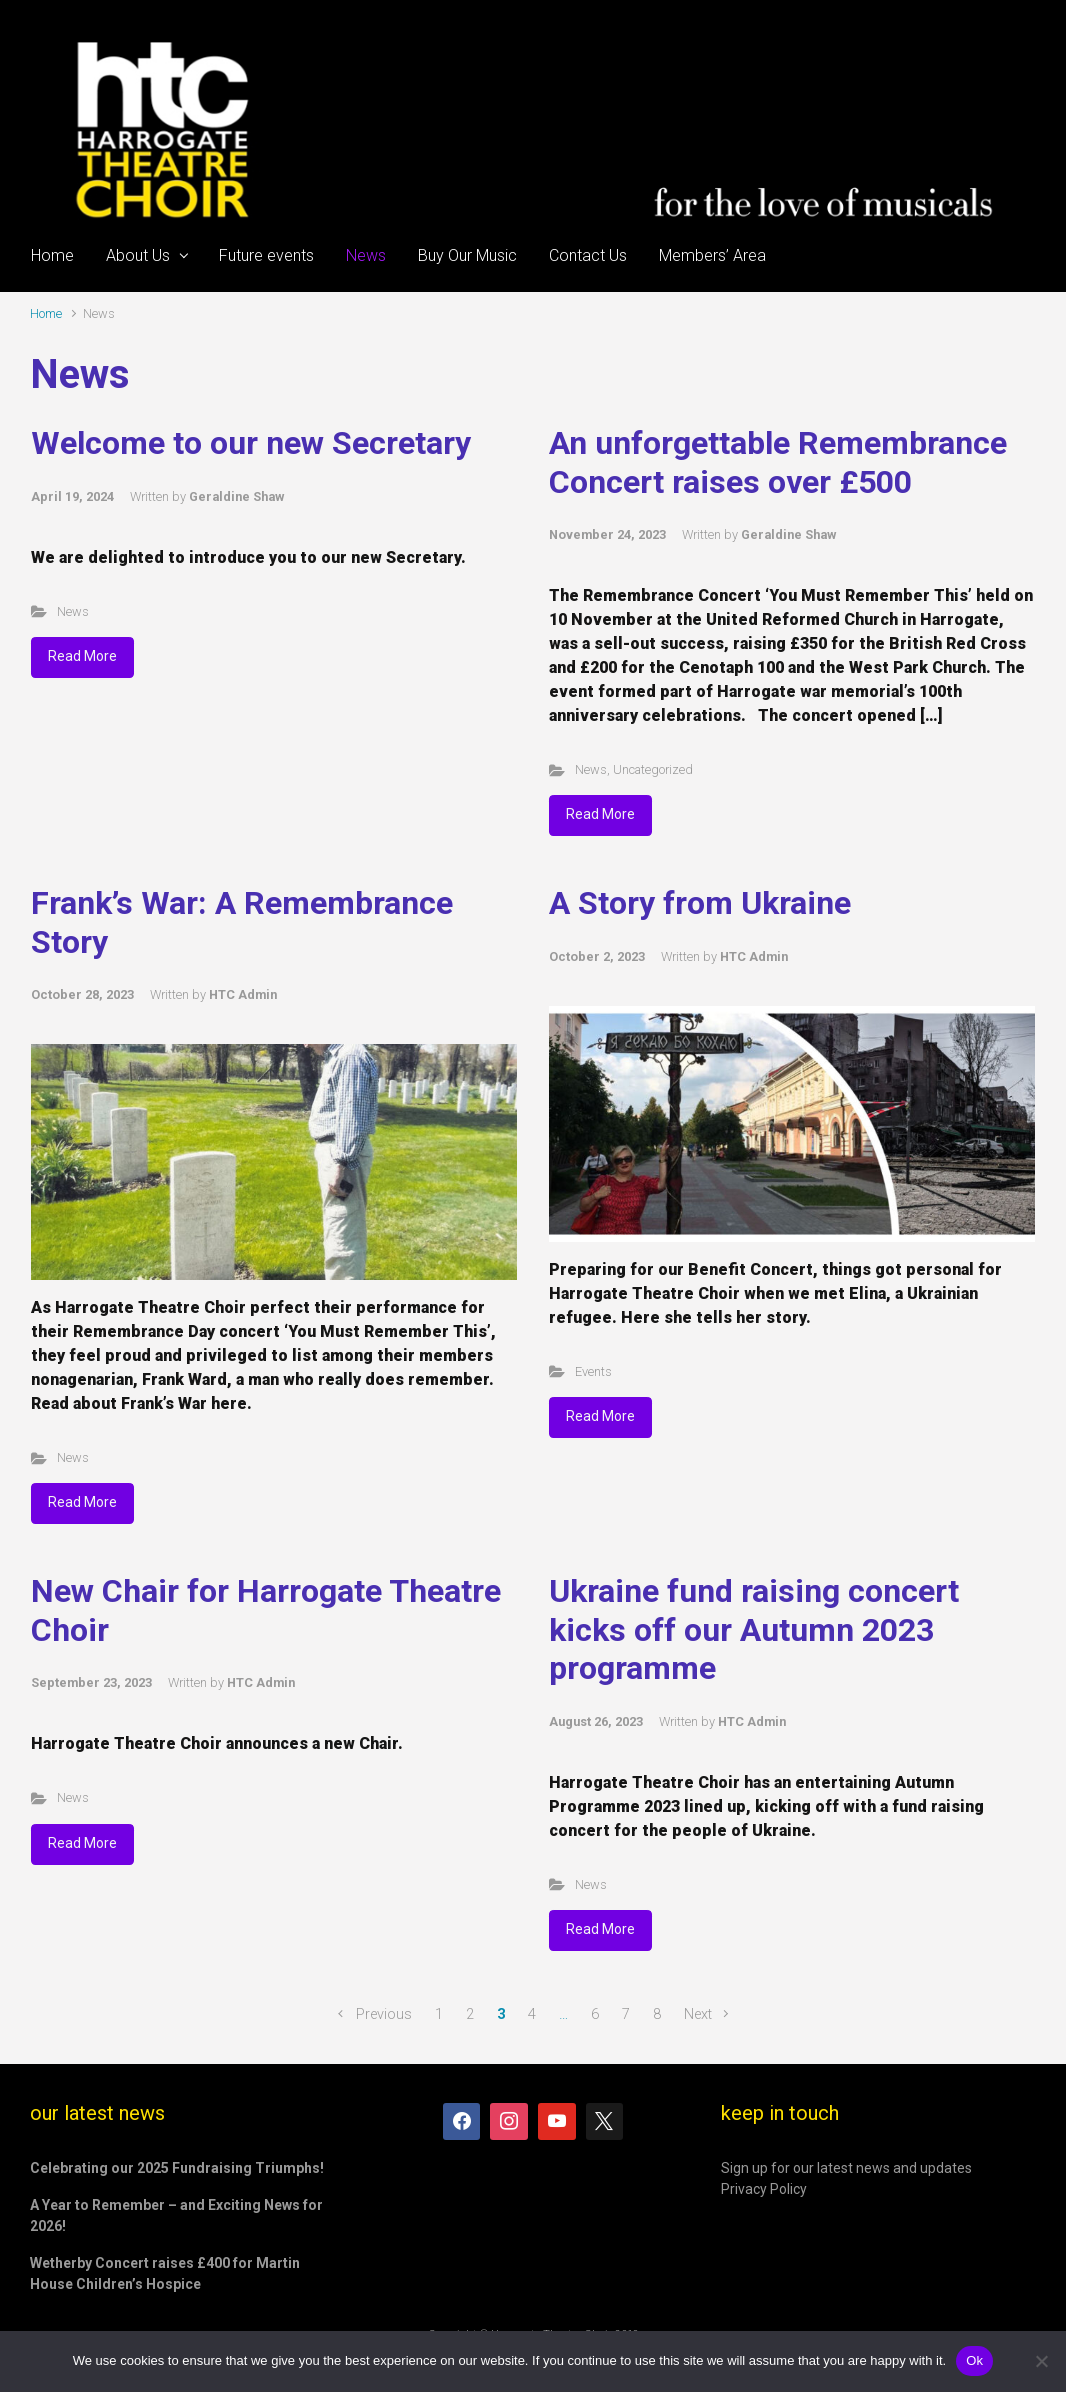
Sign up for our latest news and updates (846, 2168)
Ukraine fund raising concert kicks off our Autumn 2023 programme (754, 1629)
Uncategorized (653, 769)
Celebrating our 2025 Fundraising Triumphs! (177, 2168)
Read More (82, 656)
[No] (1041, 2361)
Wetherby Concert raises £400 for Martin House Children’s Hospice (165, 2273)
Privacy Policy (764, 2189)
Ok (974, 2360)
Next (698, 2014)
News (73, 611)
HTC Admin (243, 994)
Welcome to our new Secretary (251, 443)
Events (593, 1371)
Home (46, 313)
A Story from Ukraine (700, 903)
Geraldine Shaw (236, 496)
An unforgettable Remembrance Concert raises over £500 (778, 462)
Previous (384, 2014)
